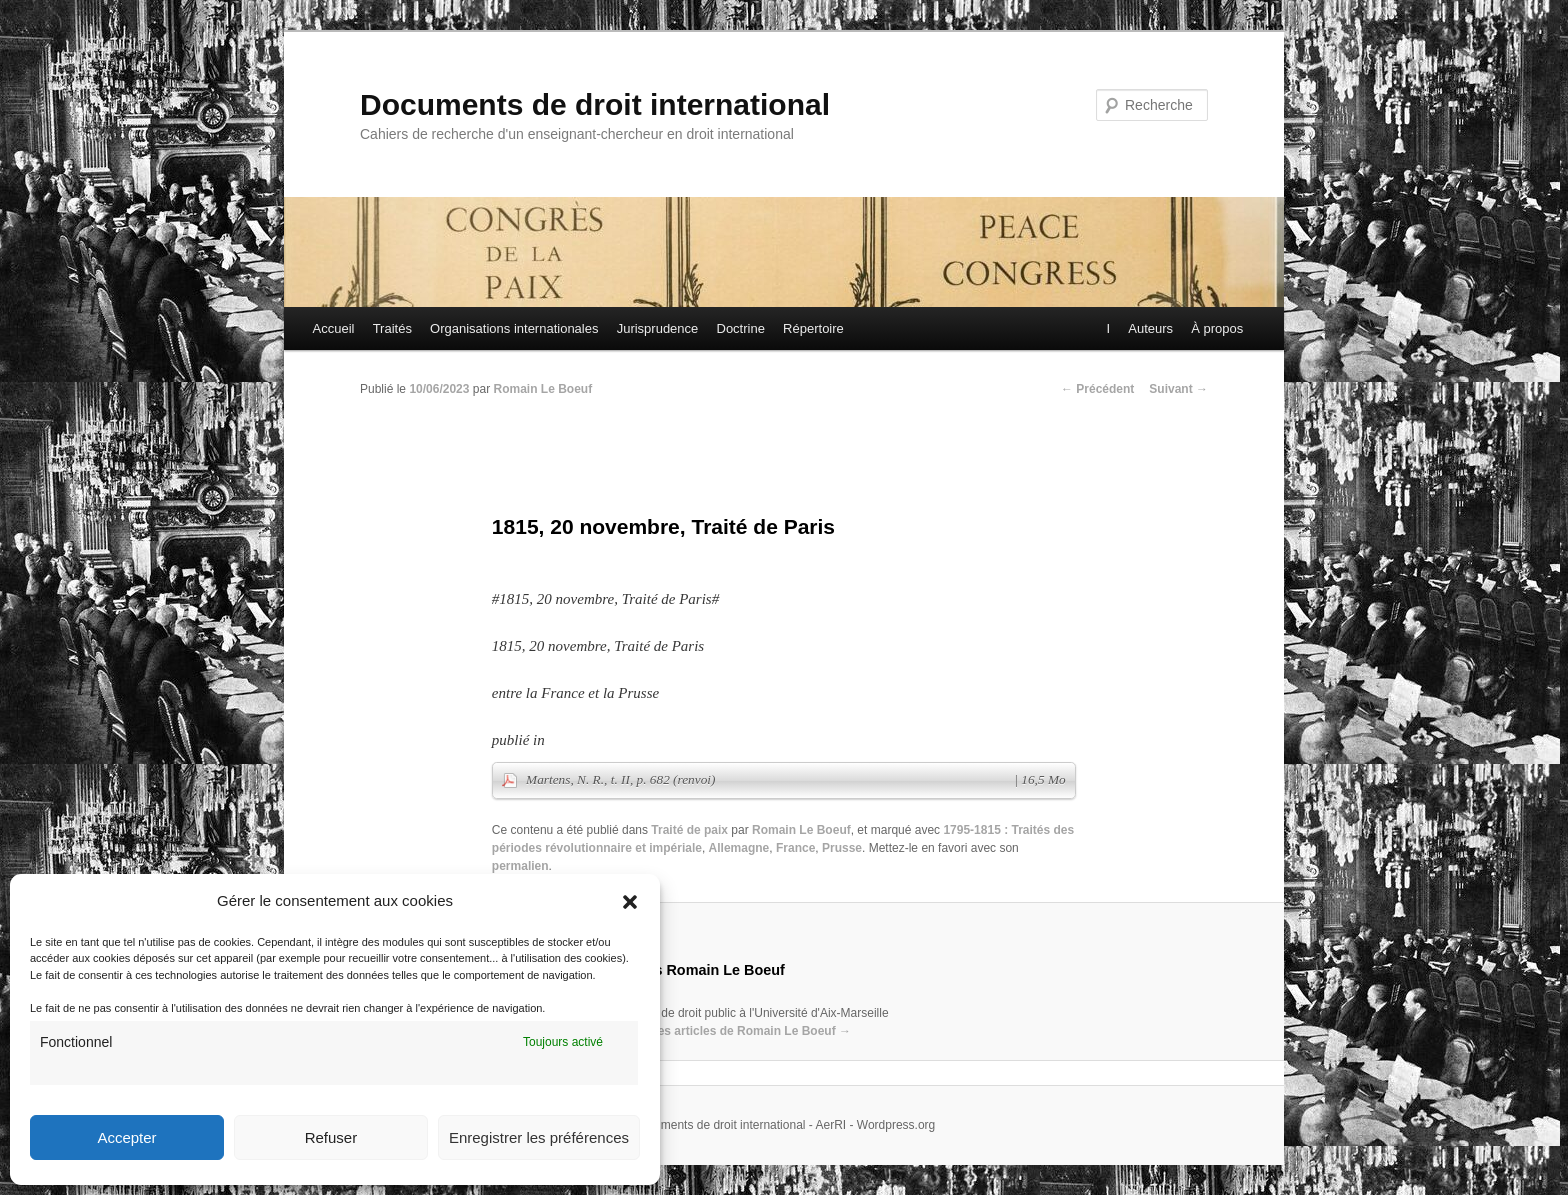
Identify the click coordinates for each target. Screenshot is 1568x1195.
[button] (630, 902)
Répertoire (813, 328)
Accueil (334, 328)
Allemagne (739, 848)
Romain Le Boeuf (542, 389)
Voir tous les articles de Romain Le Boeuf (725, 1031)
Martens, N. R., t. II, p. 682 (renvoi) (796, 780)
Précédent (1097, 389)
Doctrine (741, 328)
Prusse (842, 848)
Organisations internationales (514, 328)
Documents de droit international (595, 104)
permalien (520, 866)
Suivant (1178, 389)
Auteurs (1149, 328)
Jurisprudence (658, 328)
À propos (1216, 328)
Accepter (126, 1137)
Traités (392, 328)
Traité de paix (689, 830)
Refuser (331, 1137)
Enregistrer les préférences (539, 1137)
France (795, 848)
